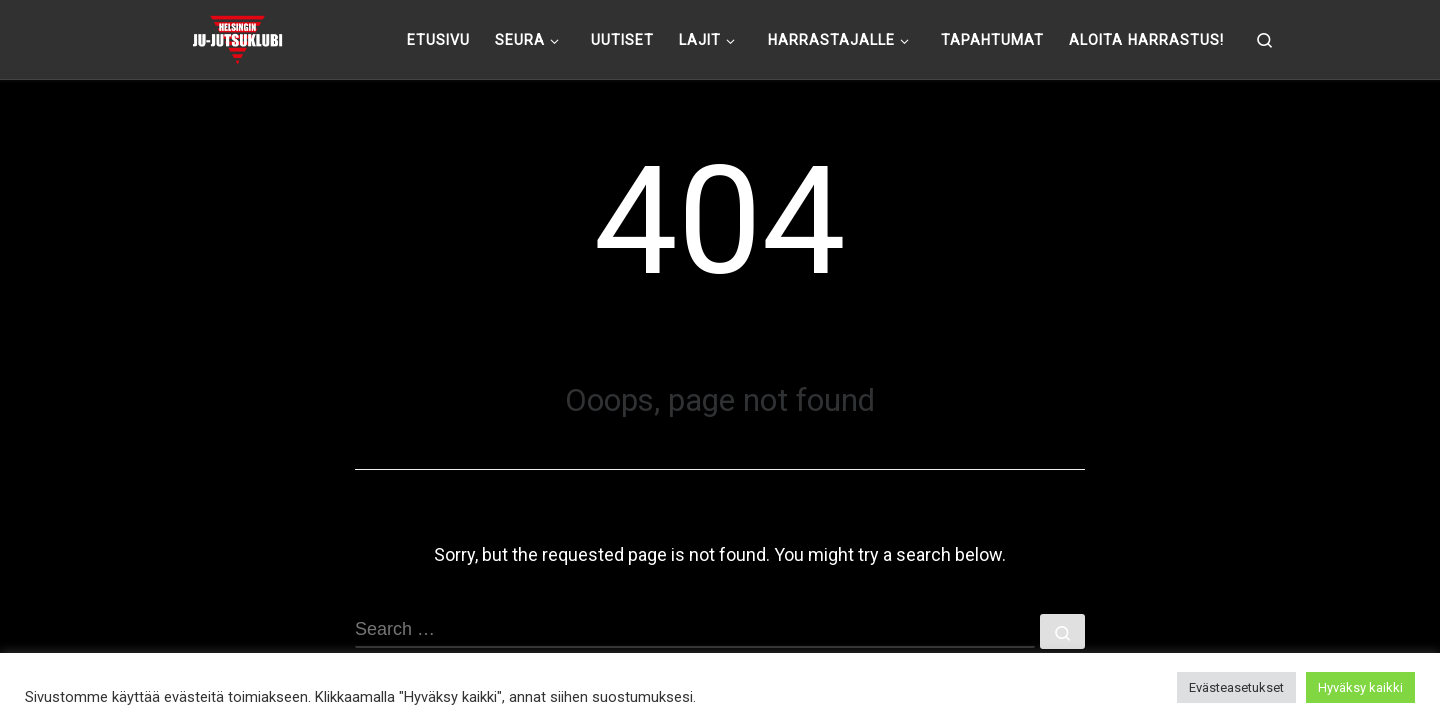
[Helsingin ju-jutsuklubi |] (237, 37)
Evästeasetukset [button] (1236, 687)
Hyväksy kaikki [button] (1360, 687)
